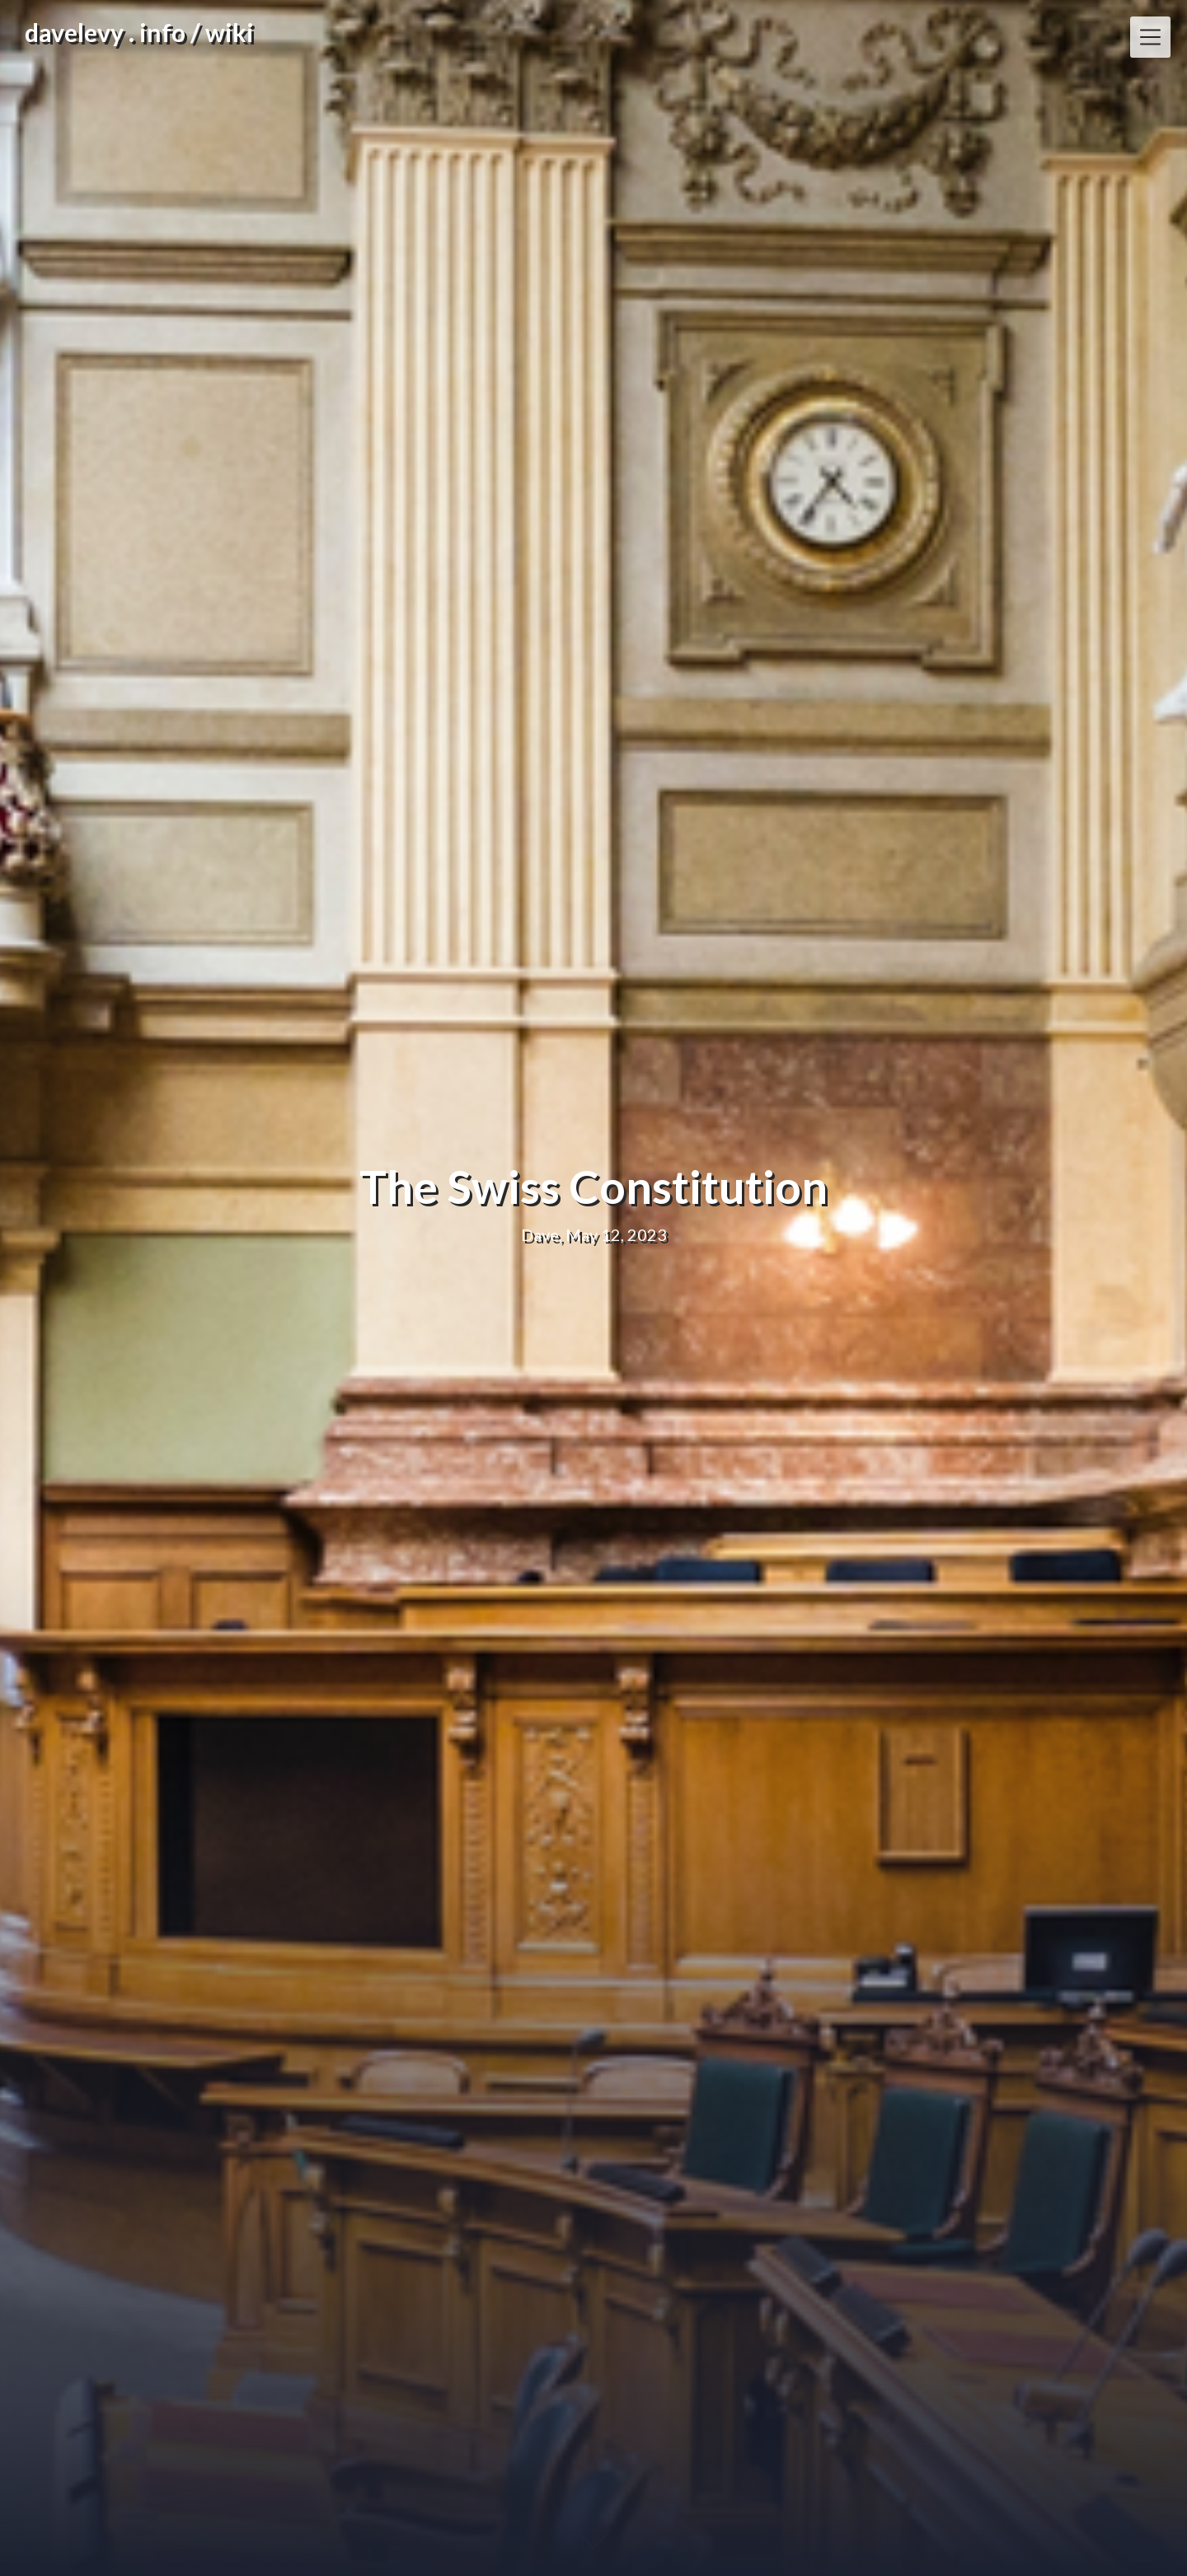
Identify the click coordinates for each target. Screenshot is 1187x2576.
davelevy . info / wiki (139, 32)
